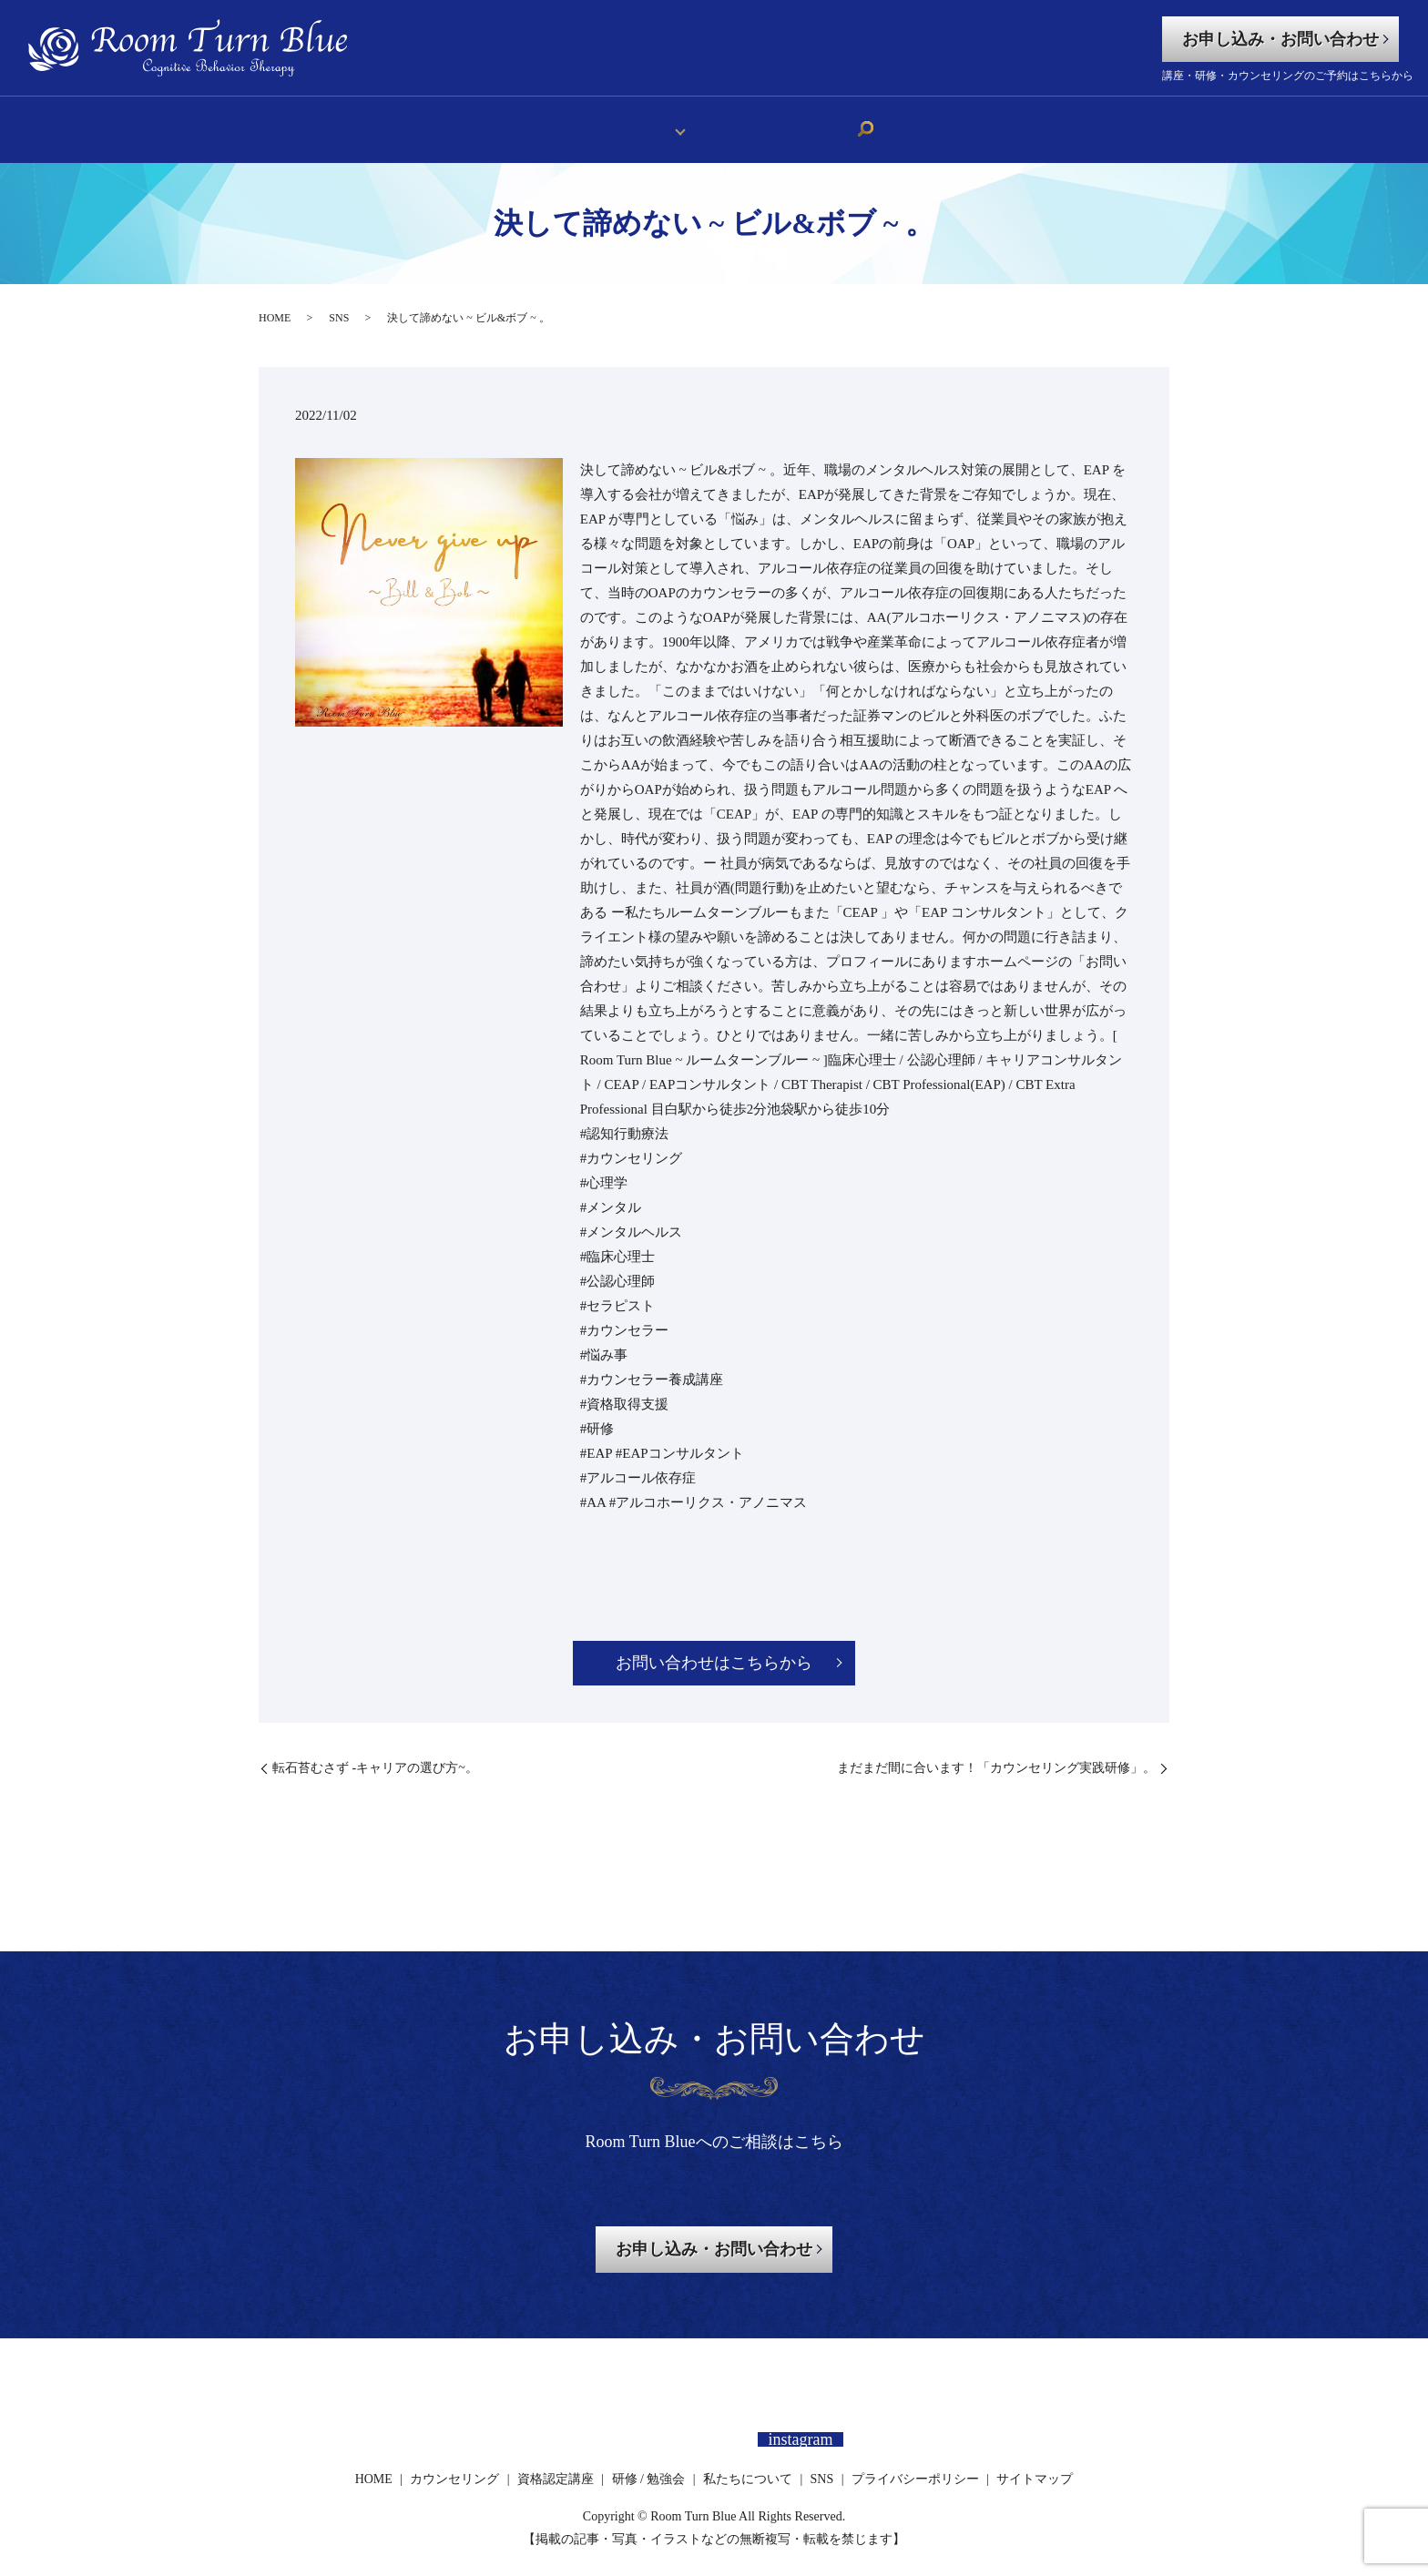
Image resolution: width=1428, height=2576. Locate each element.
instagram (801, 2425)
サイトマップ (1034, 2465)
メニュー (640, 121)
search (880, 123)
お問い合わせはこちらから (714, 1650)
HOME (567, 121)
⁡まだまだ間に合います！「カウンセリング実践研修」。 (996, 1754)
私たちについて (754, 121)
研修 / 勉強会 (649, 2465)
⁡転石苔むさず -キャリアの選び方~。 (375, 1754)
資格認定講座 (555, 2465)
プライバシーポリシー (915, 2465)
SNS (842, 121)
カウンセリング (454, 2465)
